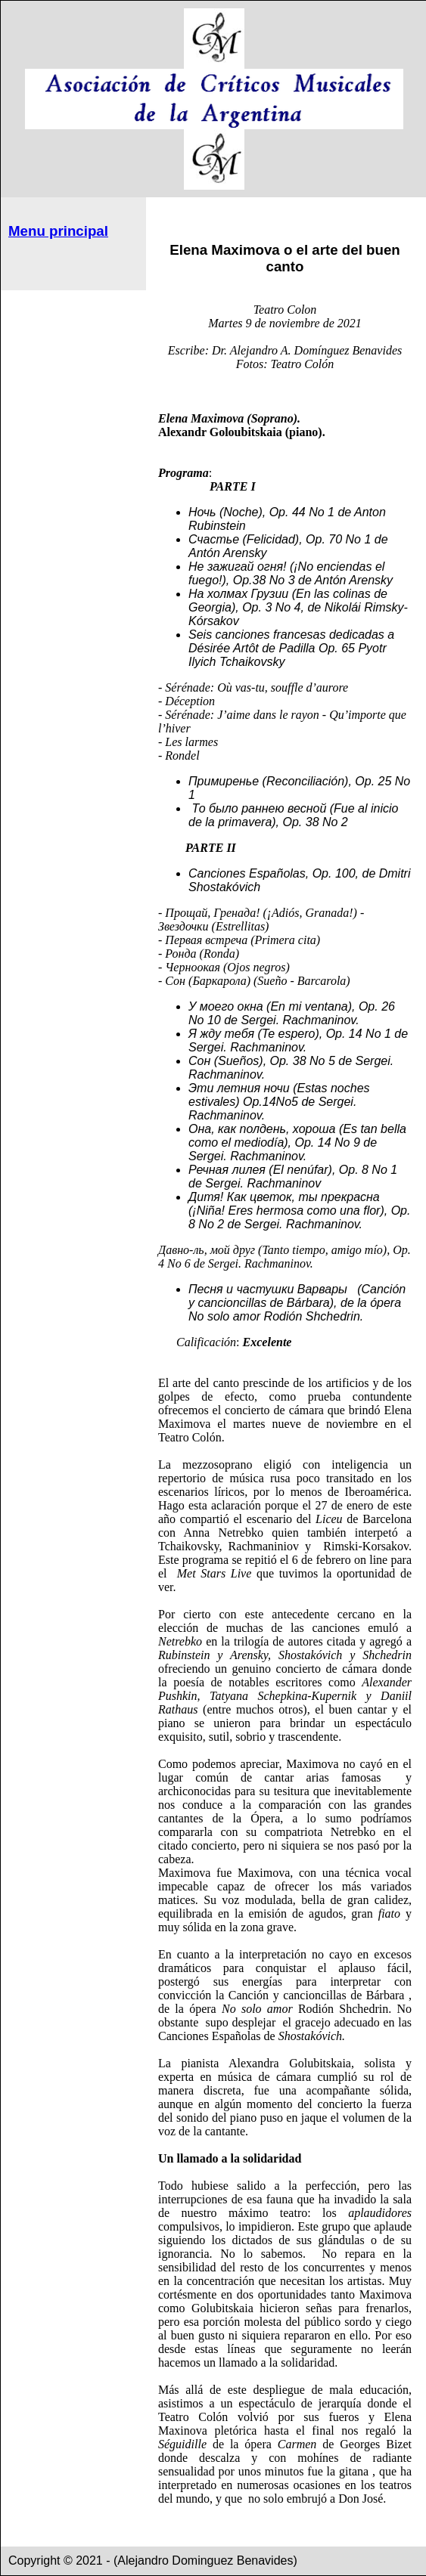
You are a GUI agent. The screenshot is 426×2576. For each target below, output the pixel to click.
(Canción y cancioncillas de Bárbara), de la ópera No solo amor (297, 1303)
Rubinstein (217, 525)
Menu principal (58, 231)
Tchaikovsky (252, 661)
